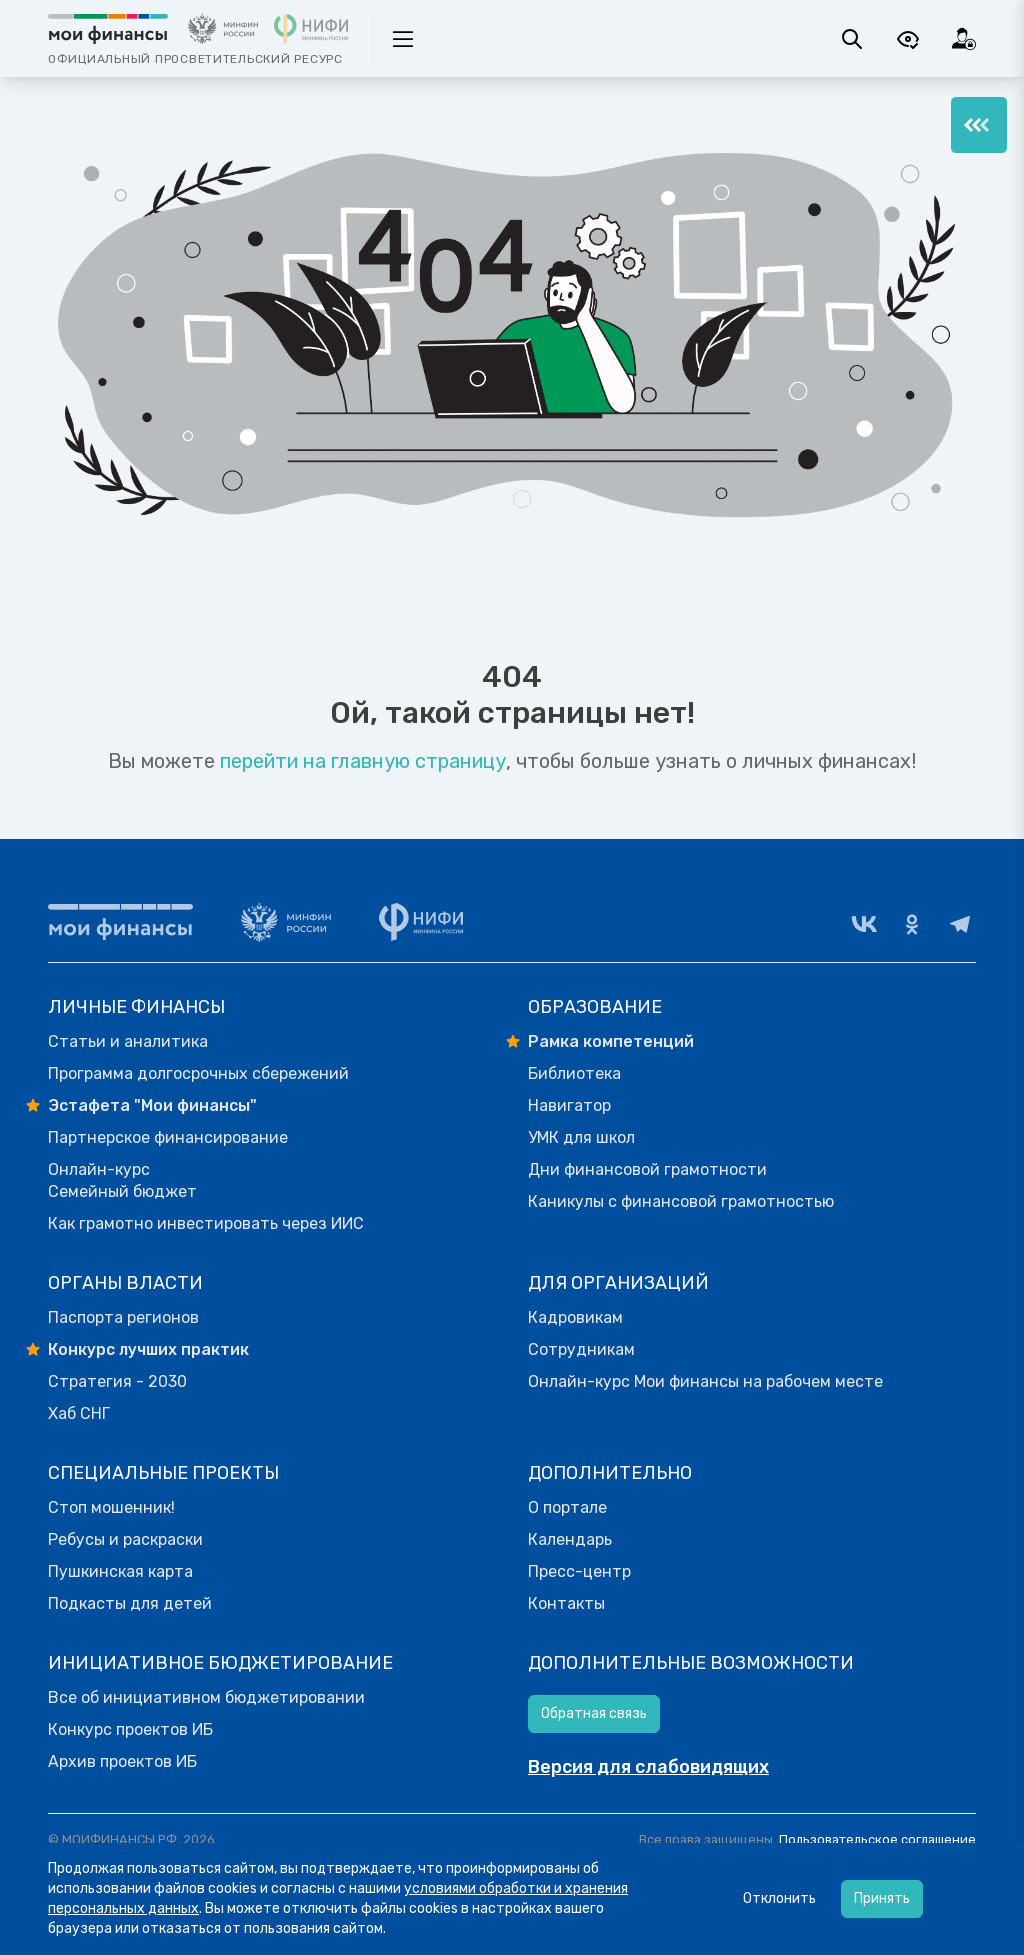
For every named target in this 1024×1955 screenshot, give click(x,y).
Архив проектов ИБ (122, 1761)
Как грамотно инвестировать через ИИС (206, 1223)
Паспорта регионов (123, 1317)
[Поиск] (852, 39)
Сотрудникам (581, 1349)
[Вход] (964, 39)
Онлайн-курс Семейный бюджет (122, 1180)
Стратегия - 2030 (117, 1381)
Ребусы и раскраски (125, 1539)
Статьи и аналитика (128, 1041)
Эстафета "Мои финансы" (152, 1105)
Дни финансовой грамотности (647, 1169)
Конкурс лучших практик (148, 1349)
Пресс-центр (579, 1571)
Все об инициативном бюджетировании (206, 1697)
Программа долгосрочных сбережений (198, 1073)
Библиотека (574, 1073)
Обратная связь (594, 1713)
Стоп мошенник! (111, 1507)
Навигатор (569, 1105)
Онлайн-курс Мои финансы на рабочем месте (705, 1381)
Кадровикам (575, 1317)
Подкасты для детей (130, 1603)
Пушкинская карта (120, 1571)
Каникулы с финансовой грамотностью (681, 1201)
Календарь (570, 1539)
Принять (882, 1898)
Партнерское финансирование (168, 1137)
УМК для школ (581, 1137)
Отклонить (779, 1898)
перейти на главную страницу (363, 761)
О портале (567, 1507)
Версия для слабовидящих (648, 1767)
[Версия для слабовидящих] (908, 39)
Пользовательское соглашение (877, 1839)
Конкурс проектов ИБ (130, 1729)
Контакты (566, 1603)
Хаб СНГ (79, 1413)
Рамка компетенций (611, 1041)
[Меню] (979, 125)
